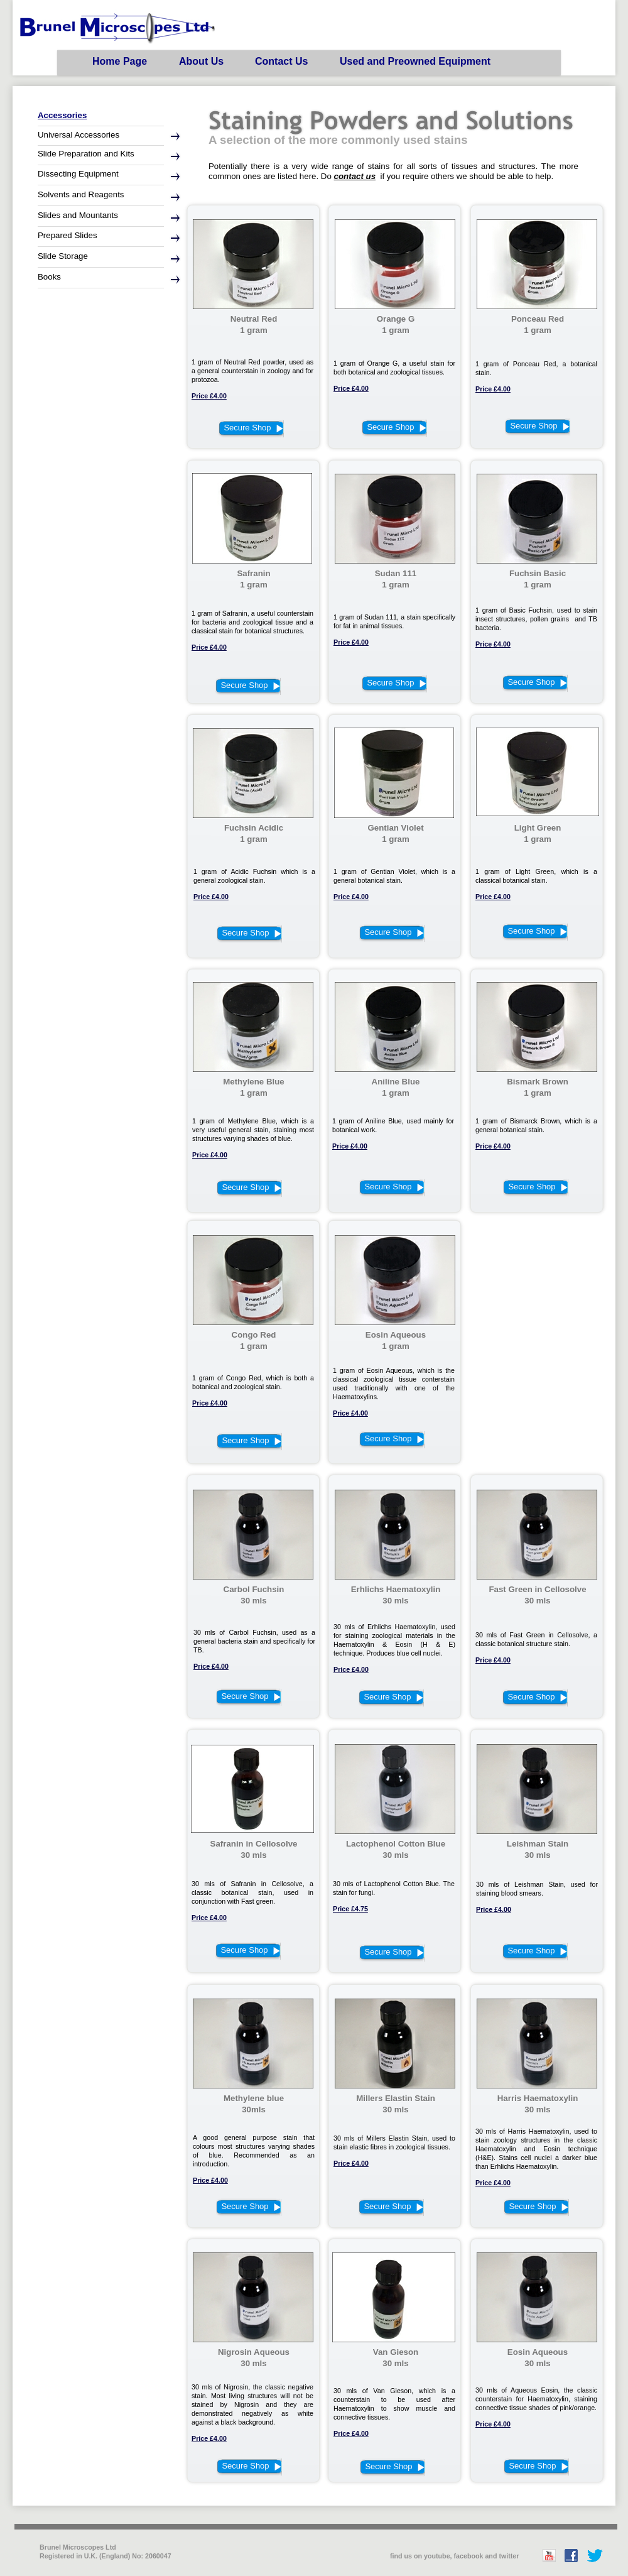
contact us (355, 176)
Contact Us (281, 61)
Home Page (119, 61)
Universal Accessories (78, 134)
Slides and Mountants (78, 215)
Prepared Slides (67, 235)
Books (49, 276)
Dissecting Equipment (78, 173)
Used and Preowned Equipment (415, 61)
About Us (201, 61)
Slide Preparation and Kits (86, 153)
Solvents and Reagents (81, 194)
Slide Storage (63, 256)
